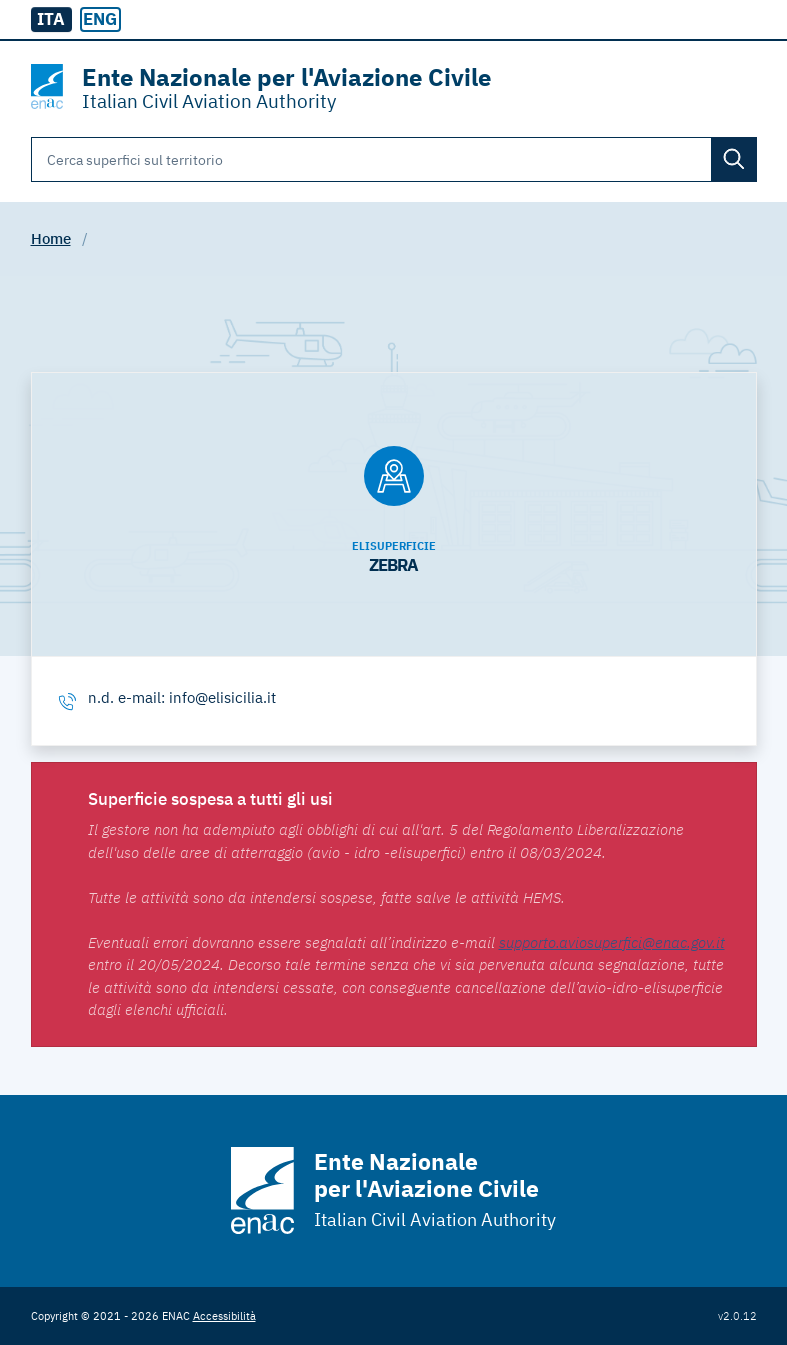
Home (51, 238)
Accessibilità (224, 1315)
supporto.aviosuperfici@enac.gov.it (612, 942)
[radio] (100, 20)
